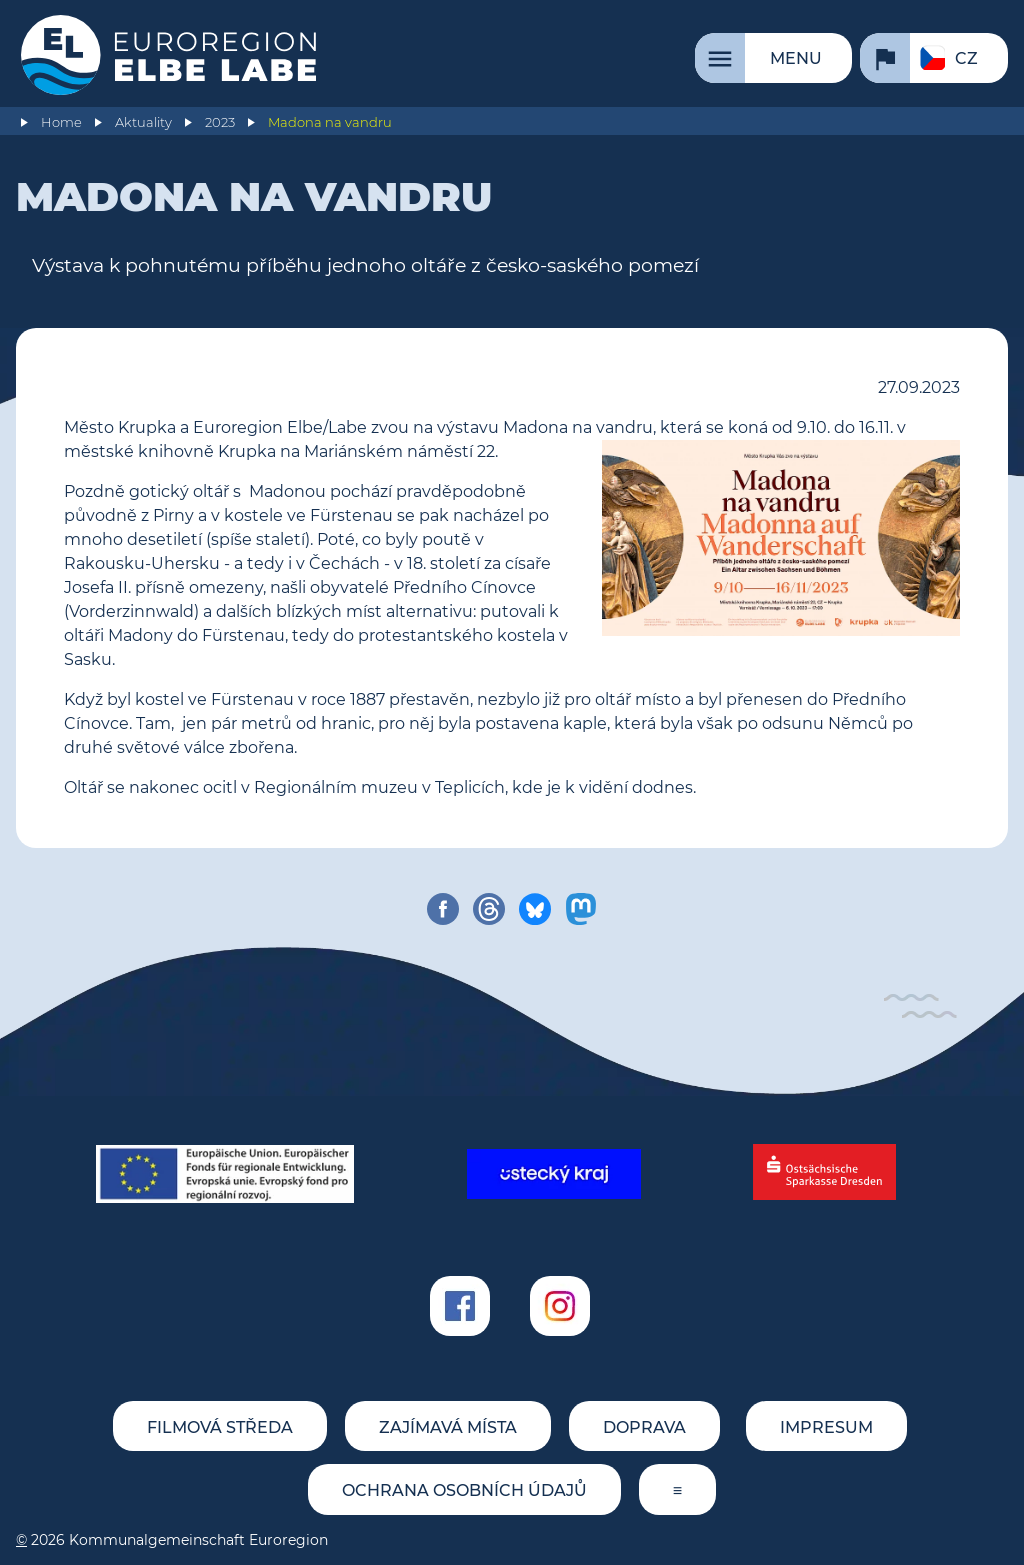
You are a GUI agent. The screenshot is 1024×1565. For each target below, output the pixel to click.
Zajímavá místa (448, 1427)
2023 (220, 122)
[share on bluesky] (535, 909)
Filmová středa (220, 1427)
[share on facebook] (443, 909)
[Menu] (773, 58)
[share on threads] (489, 909)
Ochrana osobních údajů (464, 1490)
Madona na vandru (330, 122)
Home (61, 122)
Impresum (826, 1427)
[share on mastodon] (581, 909)
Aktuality (143, 122)
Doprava (644, 1427)
